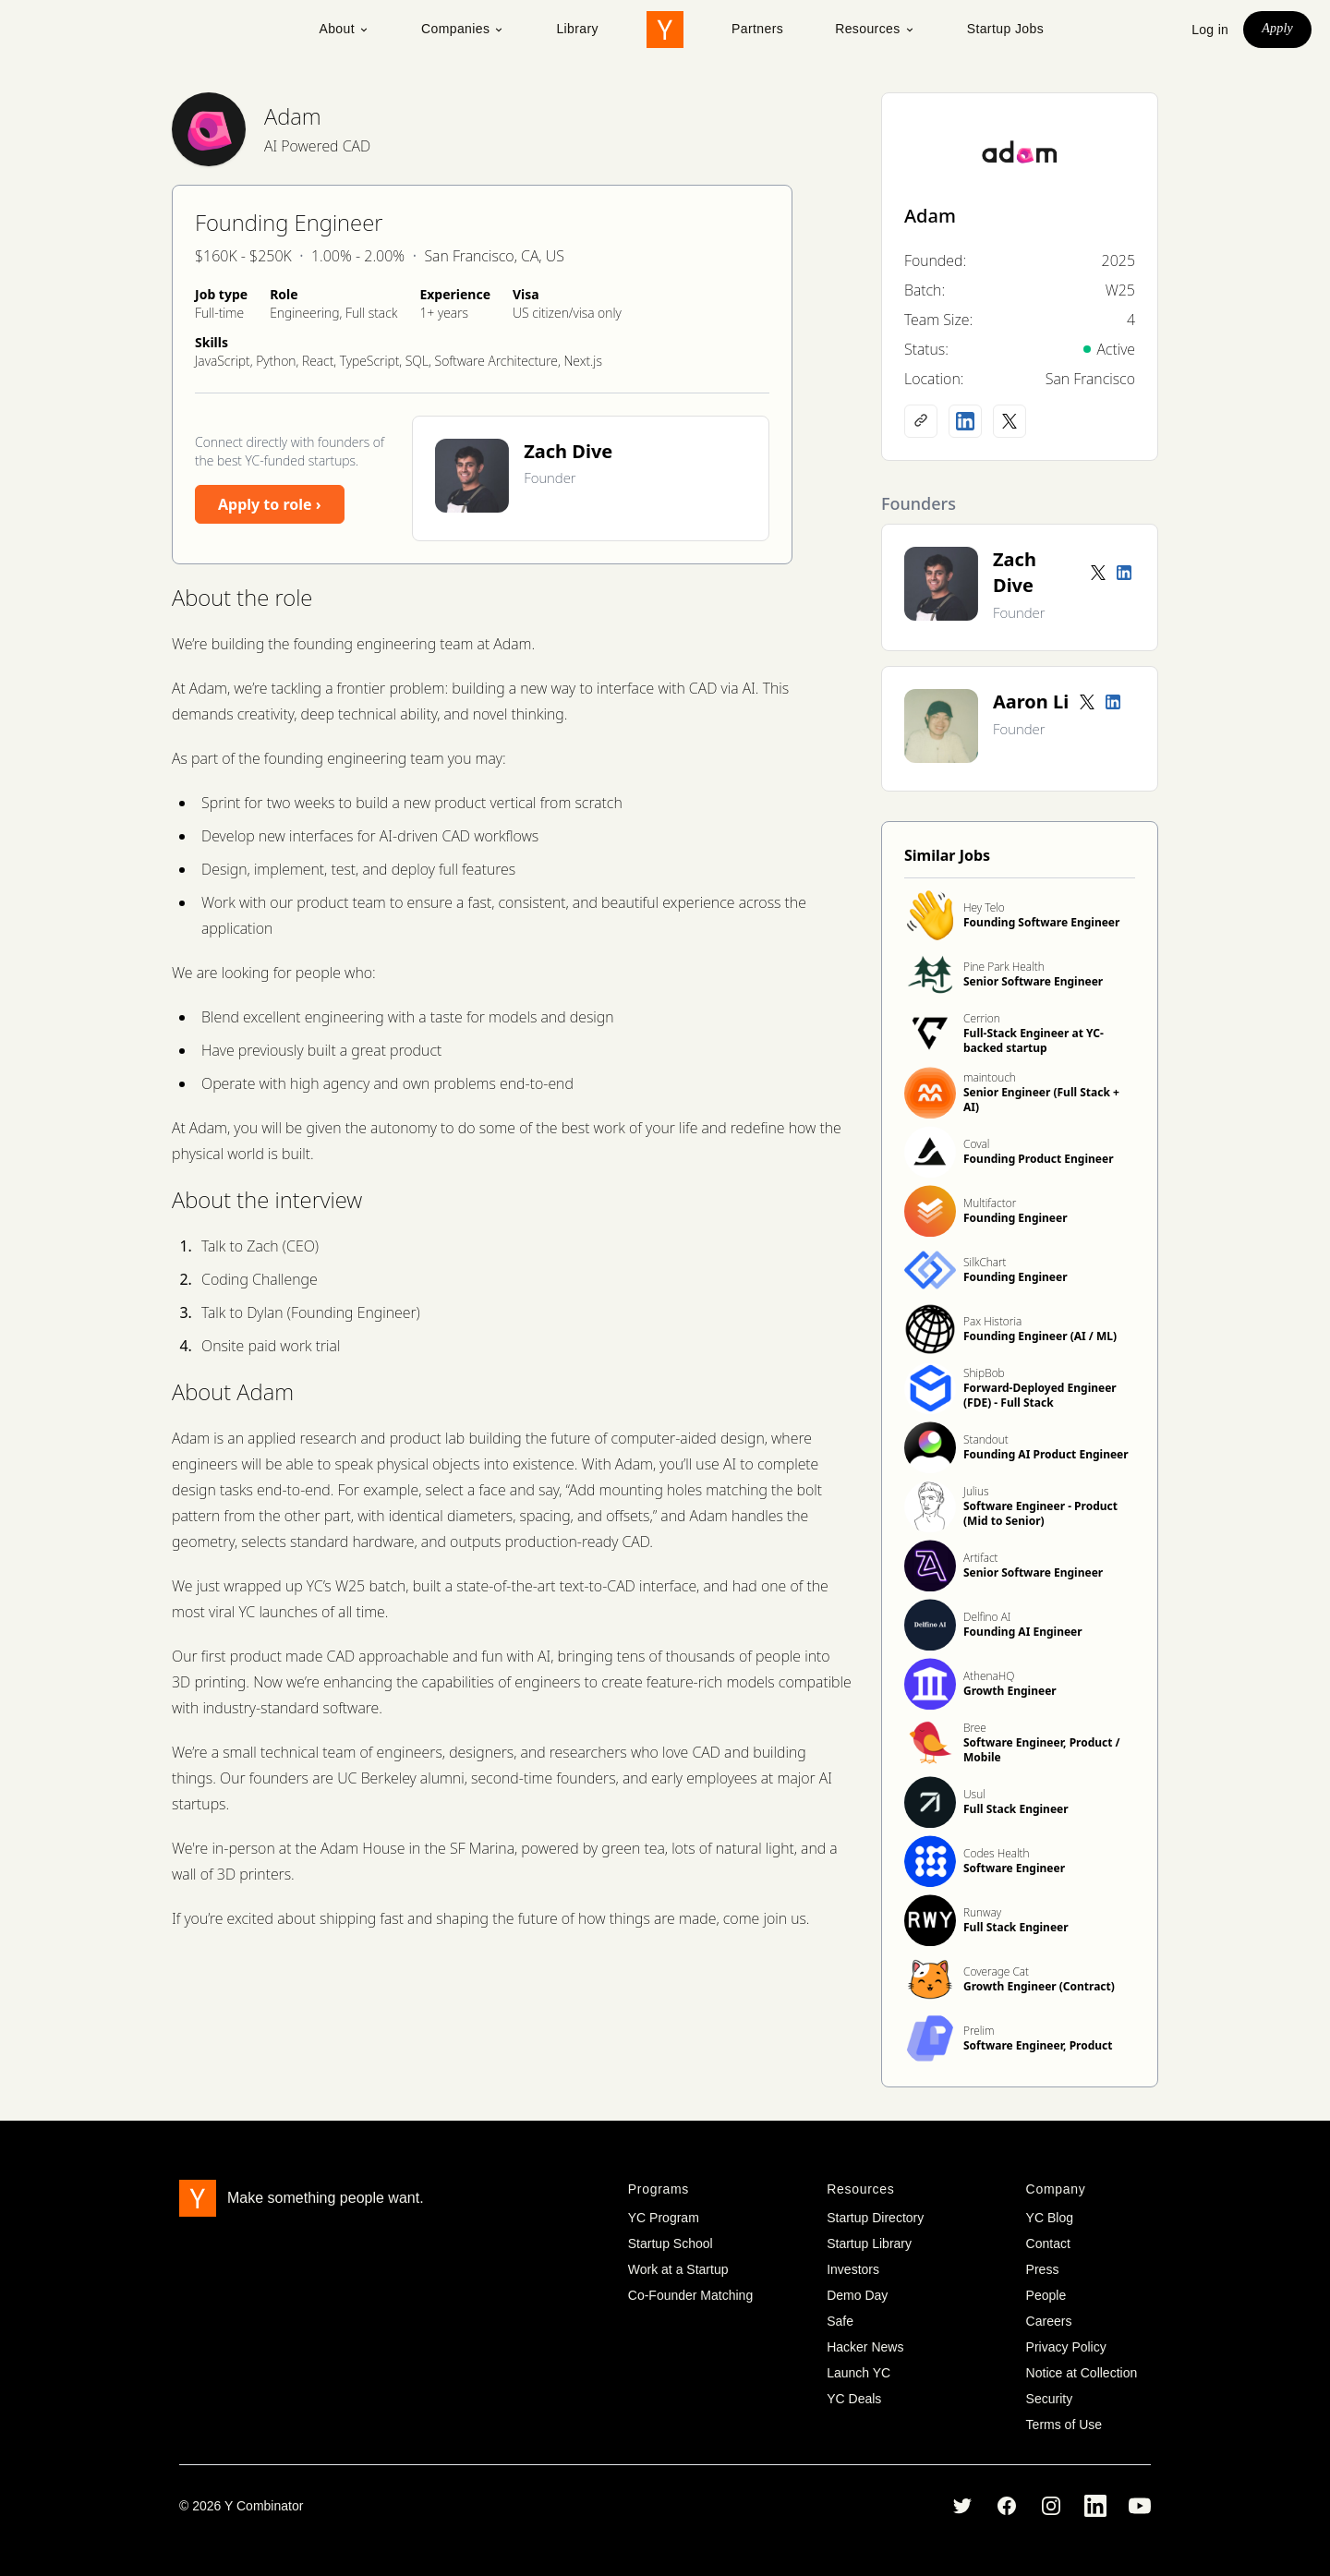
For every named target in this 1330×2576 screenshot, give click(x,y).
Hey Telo (984, 907)
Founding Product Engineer (1038, 1159)
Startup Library (869, 2243)
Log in (1209, 29)
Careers (1049, 2321)
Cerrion (981, 1018)
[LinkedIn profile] (965, 421)
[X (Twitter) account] (1009, 421)
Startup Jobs (1005, 28)
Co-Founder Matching (690, 2295)
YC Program (663, 2217)
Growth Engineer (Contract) (1039, 1986)
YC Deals (854, 2398)
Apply (1277, 28)
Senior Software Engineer (1033, 981)
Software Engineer (1014, 1868)
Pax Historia (992, 1321)
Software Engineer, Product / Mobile (1041, 1750)
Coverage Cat (996, 1971)
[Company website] (920, 421)
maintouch (989, 1077)
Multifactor (989, 1203)
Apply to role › (269, 504)
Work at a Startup (678, 2269)
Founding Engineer (1015, 1218)
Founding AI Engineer (1022, 1631)
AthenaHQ (988, 1676)
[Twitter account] (1098, 573)
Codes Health (996, 1853)
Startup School (670, 2243)
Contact (1048, 2243)
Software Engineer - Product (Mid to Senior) (1040, 1513)
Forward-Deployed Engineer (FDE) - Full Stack (1040, 1395)
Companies (462, 28)
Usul (974, 1794)
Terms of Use (1064, 2424)
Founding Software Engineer (1041, 922)
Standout (986, 1439)
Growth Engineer (1010, 1691)
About (344, 28)
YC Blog (1049, 2217)
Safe (840, 2321)
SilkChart (985, 1262)
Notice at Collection (1082, 2372)
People (1046, 2295)
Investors (853, 2269)
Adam (292, 116)
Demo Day (857, 2295)
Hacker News (865, 2347)
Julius (976, 1491)
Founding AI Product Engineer (1046, 1454)
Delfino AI (986, 1617)
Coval (976, 1144)
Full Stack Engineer (1016, 1809)
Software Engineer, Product (1038, 2045)
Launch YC (858, 2372)
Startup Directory (875, 2217)
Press (1042, 2269)
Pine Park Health (1004, 966)
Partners (757, 28)
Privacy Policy (1066, 2347)
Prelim (979, 2030)
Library (577, 28)
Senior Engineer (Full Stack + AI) (1041, 1099)
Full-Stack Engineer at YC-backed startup (1033, 1040)
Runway (982, 1912)
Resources (875, 28)
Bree (974, 1727)
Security (1049, 2398)
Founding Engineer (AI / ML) (1040, 1336)
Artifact (980, 1558)
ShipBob (984, 1373)
